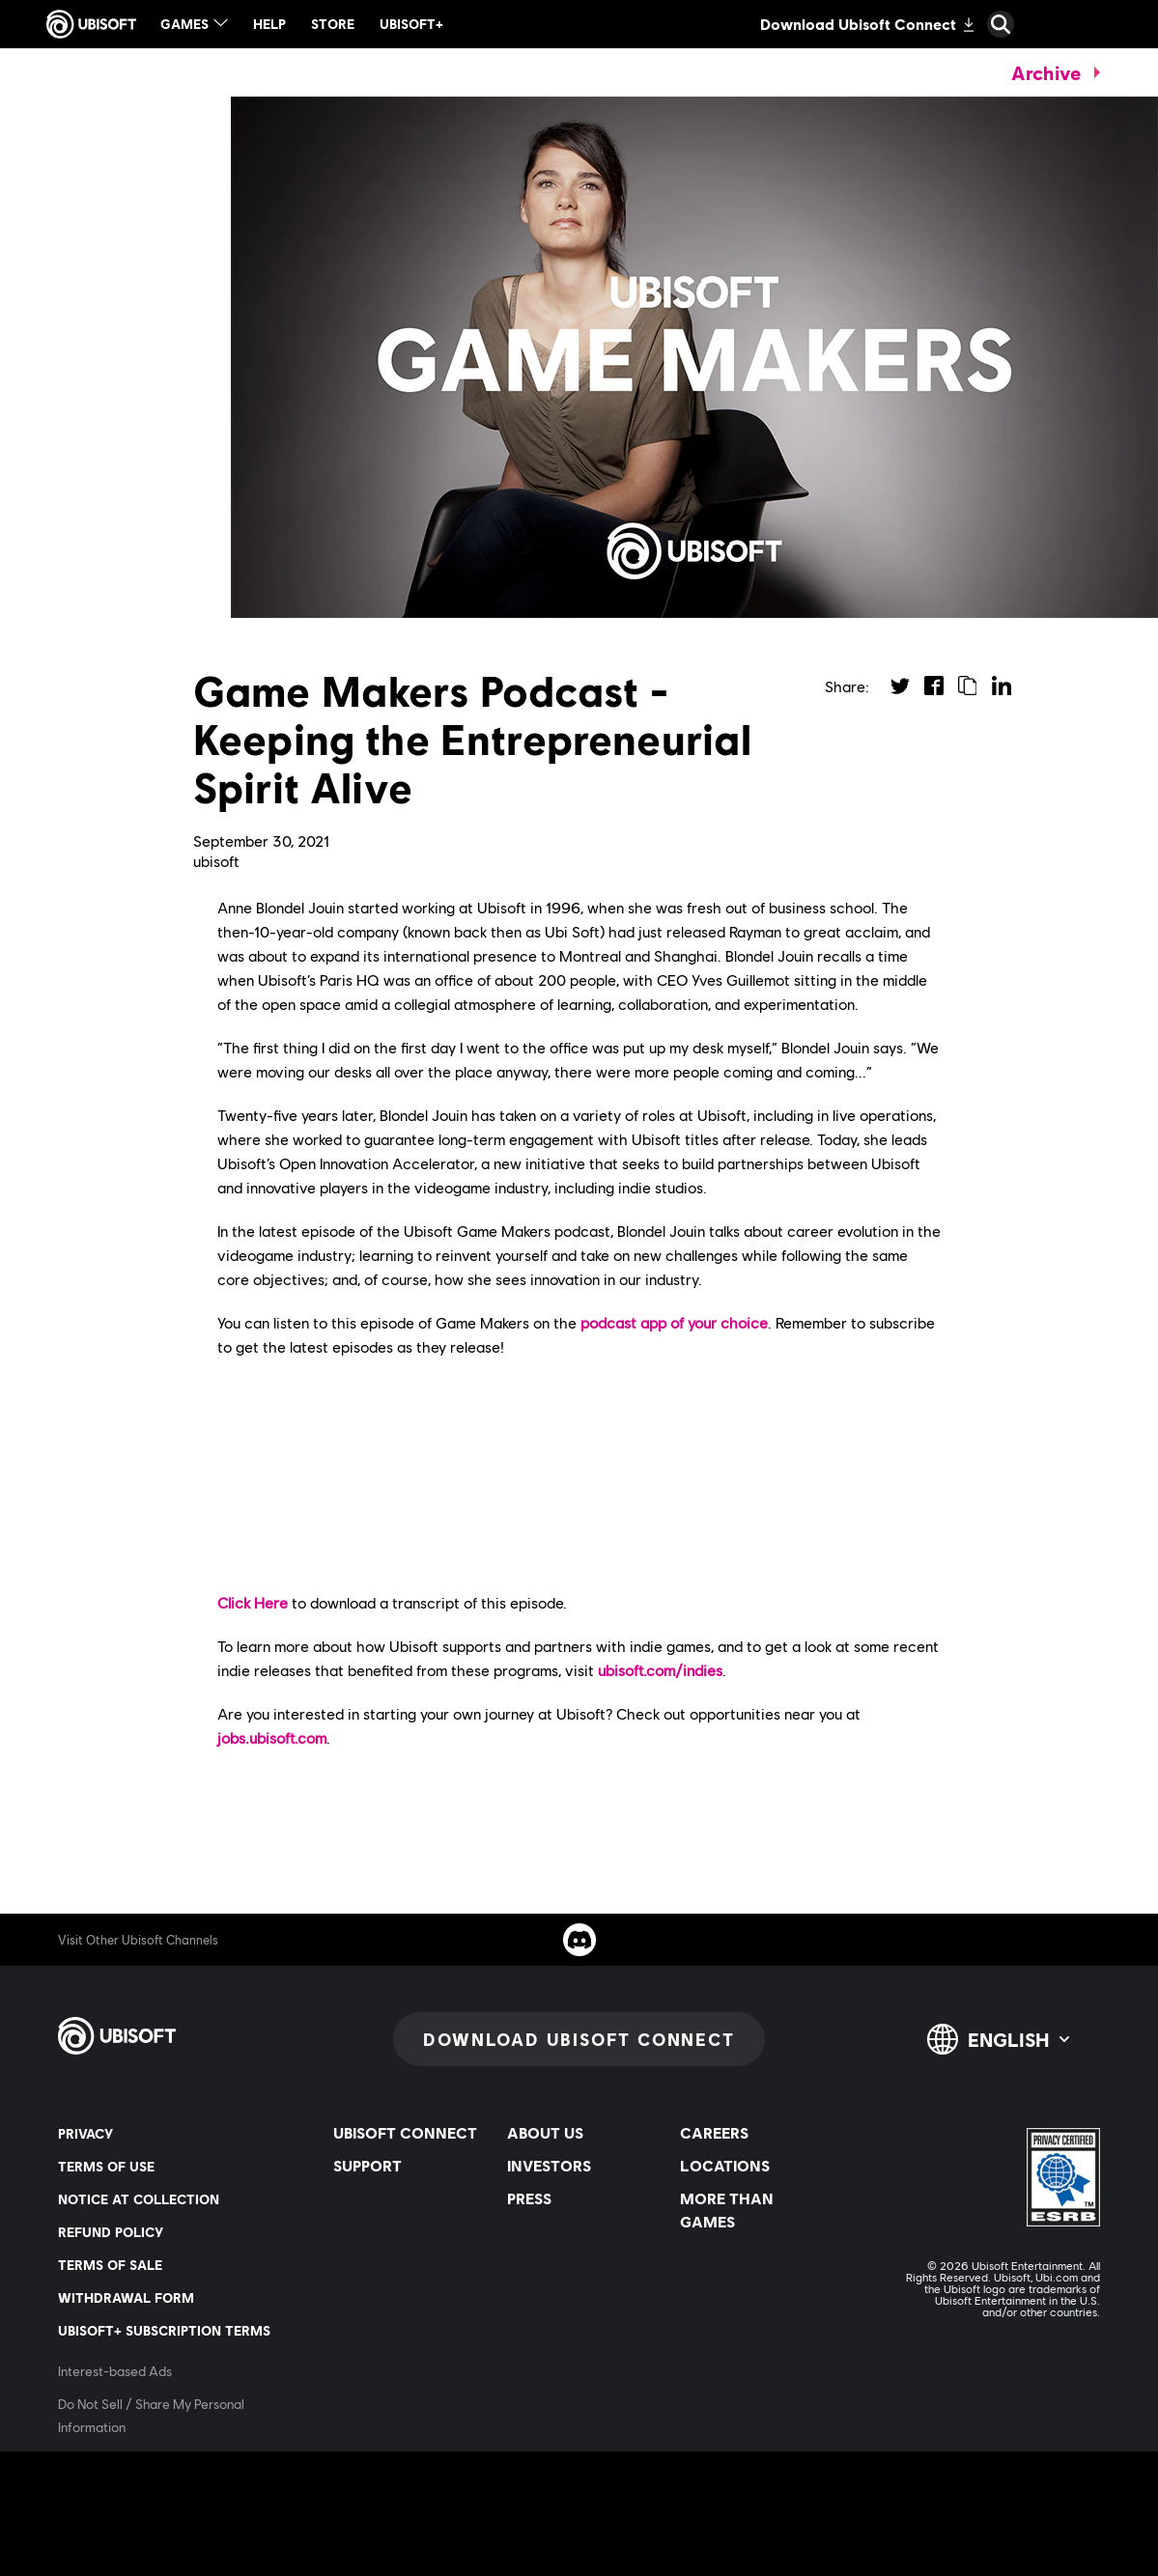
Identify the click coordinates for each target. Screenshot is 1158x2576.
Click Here (252, 1602)
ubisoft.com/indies (660, 1670)
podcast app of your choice (674, 1322)
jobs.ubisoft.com (271, 1737)
